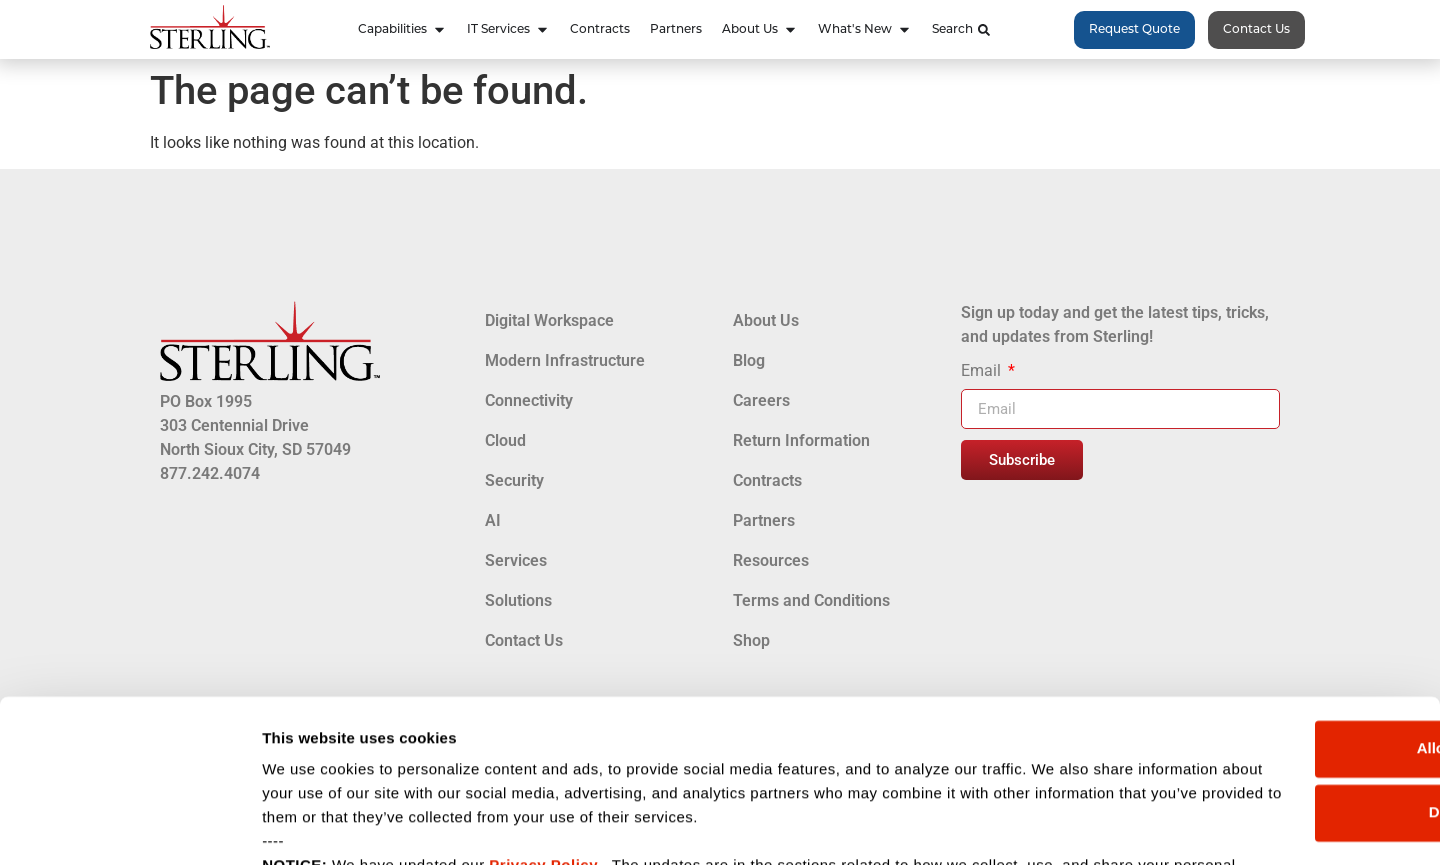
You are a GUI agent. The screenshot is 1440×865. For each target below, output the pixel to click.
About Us (766, 320)
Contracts (767, 480)
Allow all (1273, 605)
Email (983, 371)
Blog (749, 360)
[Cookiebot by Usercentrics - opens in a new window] (129, 826)
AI (493, 520)
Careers (761, 400)
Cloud (505, 440)
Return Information (801, 440)
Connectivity (529, 400)
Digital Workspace (549, 320)
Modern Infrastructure (565, 360)
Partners (764, 520)
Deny (1273, 669)
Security (514, 480)
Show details (308, 825)
